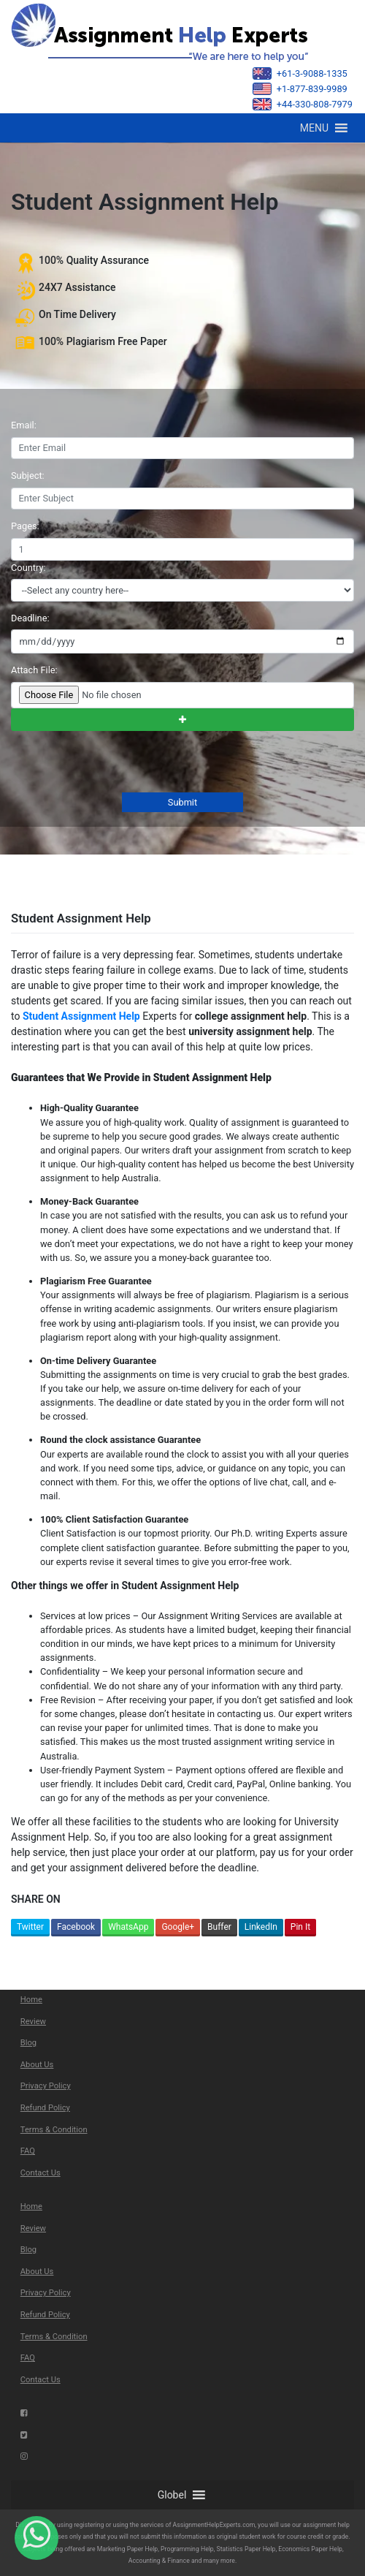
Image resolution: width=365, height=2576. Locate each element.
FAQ (27, 2151)
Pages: (25, 525)
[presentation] (120, 763)
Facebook (76, 1927)
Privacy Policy (45, 2086)
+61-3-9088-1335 (300, 73)
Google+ (177, 1927)
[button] (314, 128)
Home (31, 1999)
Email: (23, 425)
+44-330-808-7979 (303, 104)
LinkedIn (261, 1927)
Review (33, 2021)
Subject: (28, 475)
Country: (28, 567)
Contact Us (40, 2173)
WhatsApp (128, 1927)
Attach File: (34, 669)
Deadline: (30, 618)
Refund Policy (45, 2108)
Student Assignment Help (81, 1016)
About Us (37, 2064)
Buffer (219, 1927)
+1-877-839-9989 (300, 89)
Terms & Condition (54, 2129)
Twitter (30, 1927)
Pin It (300, 1927)
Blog (28, 2042)
